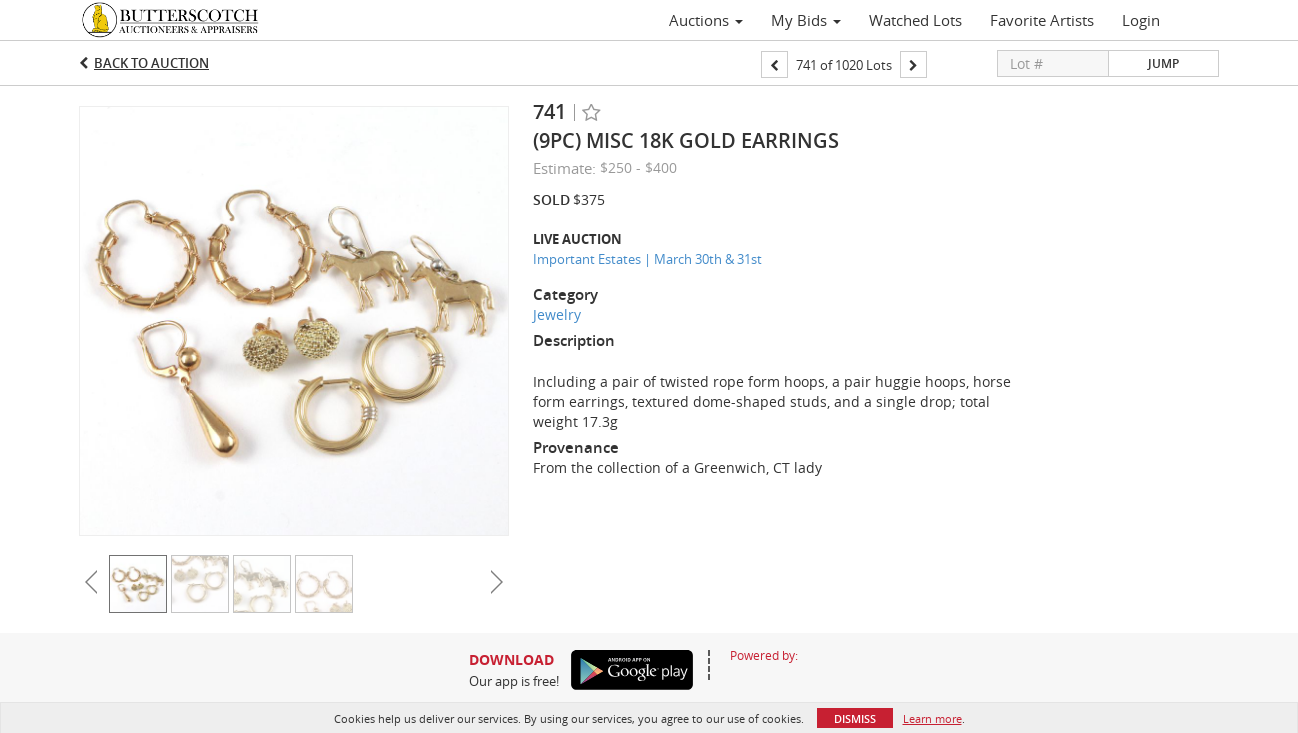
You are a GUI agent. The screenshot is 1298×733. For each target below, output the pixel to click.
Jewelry (557, 314)
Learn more (932, 718)
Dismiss (855, 718)
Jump (1163, 63)
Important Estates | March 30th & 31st (647, 259)
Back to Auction (151, 63)
